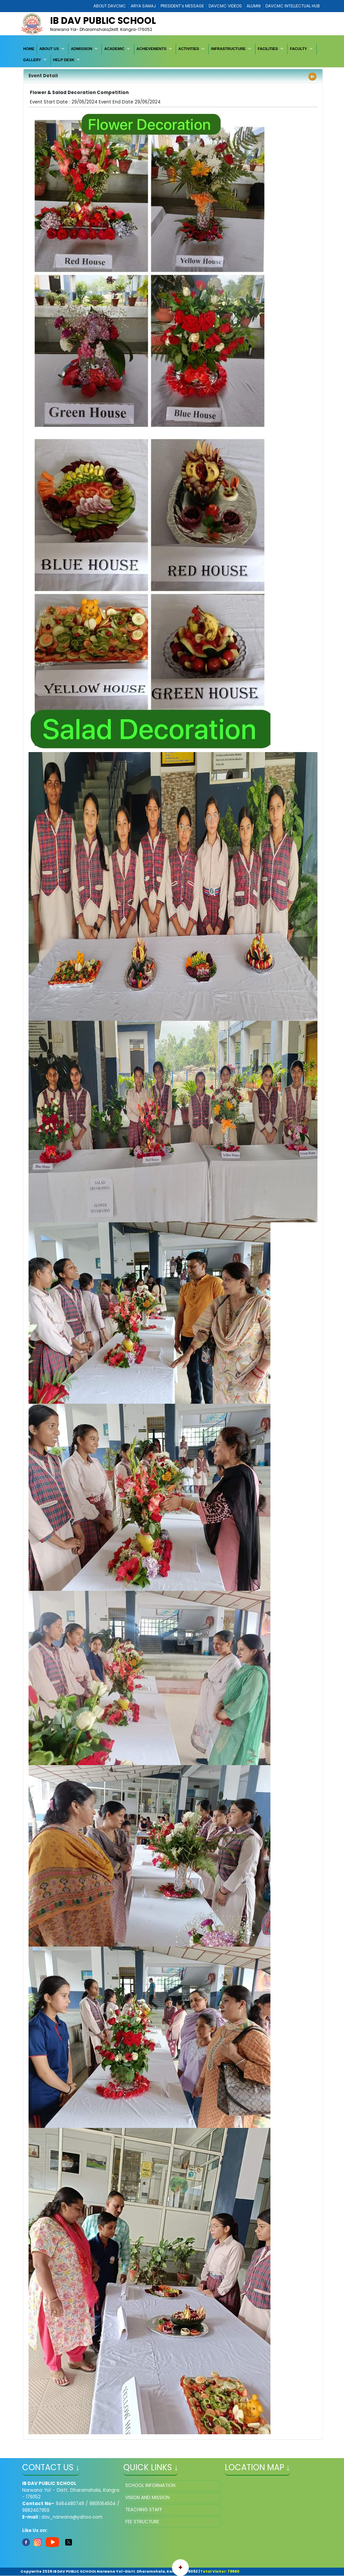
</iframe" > (273, 2513)
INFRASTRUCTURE (228, 49)
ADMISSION (81, 49)
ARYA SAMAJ (143, 6)
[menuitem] (29, 49)
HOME (29, 49)
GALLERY (32, 60)
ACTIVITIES (188, 49)
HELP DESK (64, 60)
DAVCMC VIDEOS (225, 6)
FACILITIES (268, 49)
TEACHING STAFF (143, 2509)
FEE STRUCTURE (142, 2522)
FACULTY (298, 49)
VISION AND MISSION (147, 2497)
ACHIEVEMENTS (151, 49)
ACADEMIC (114, 49)
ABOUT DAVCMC (109, 6)
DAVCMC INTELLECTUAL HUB (292, 6)
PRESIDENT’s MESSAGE (182, 6)
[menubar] (172, 55)
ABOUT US (49, 49)
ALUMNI (254, 6)
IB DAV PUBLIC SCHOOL (103, 20)
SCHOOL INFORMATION (150, 2485)
